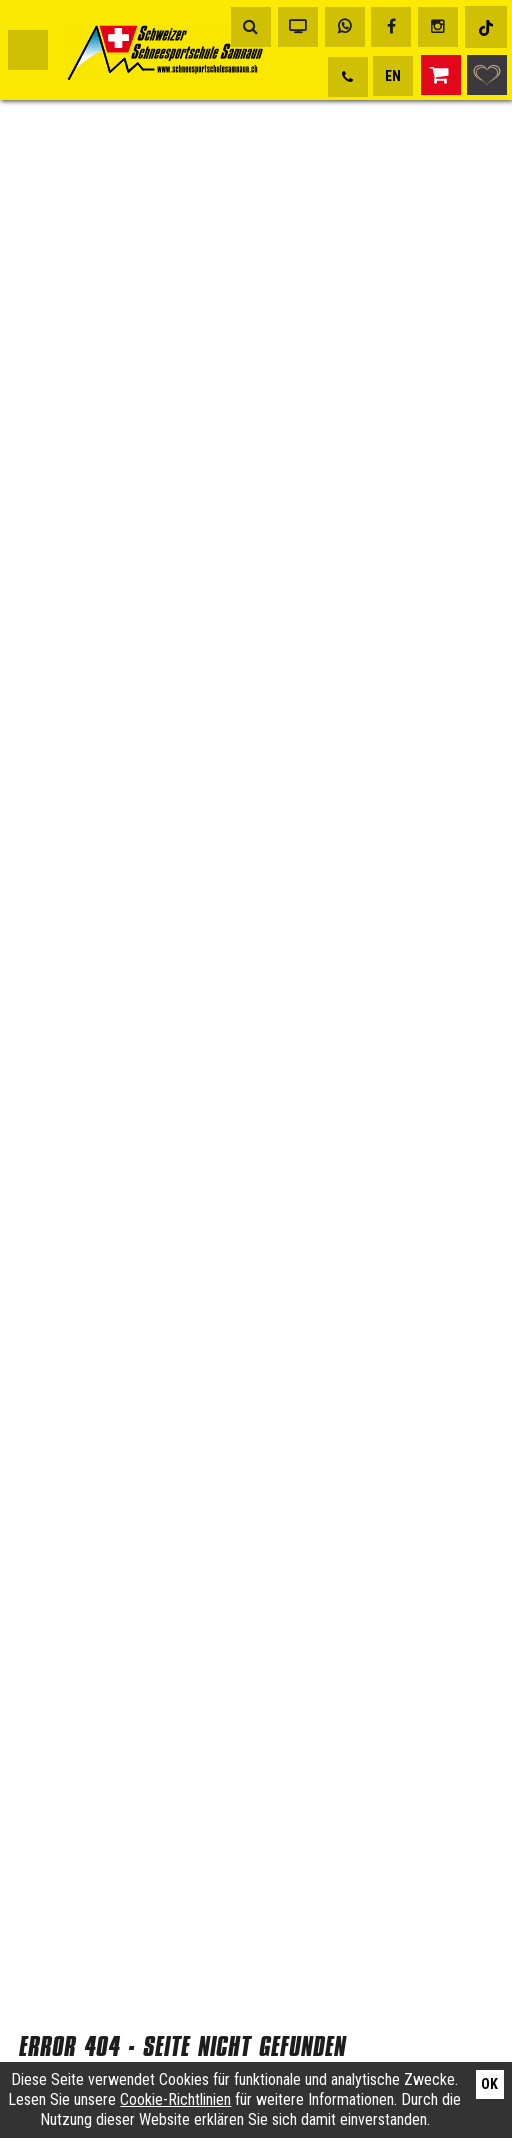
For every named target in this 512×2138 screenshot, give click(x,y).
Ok (489, 2084)
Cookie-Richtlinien (175, 2099)
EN (393, 76)
